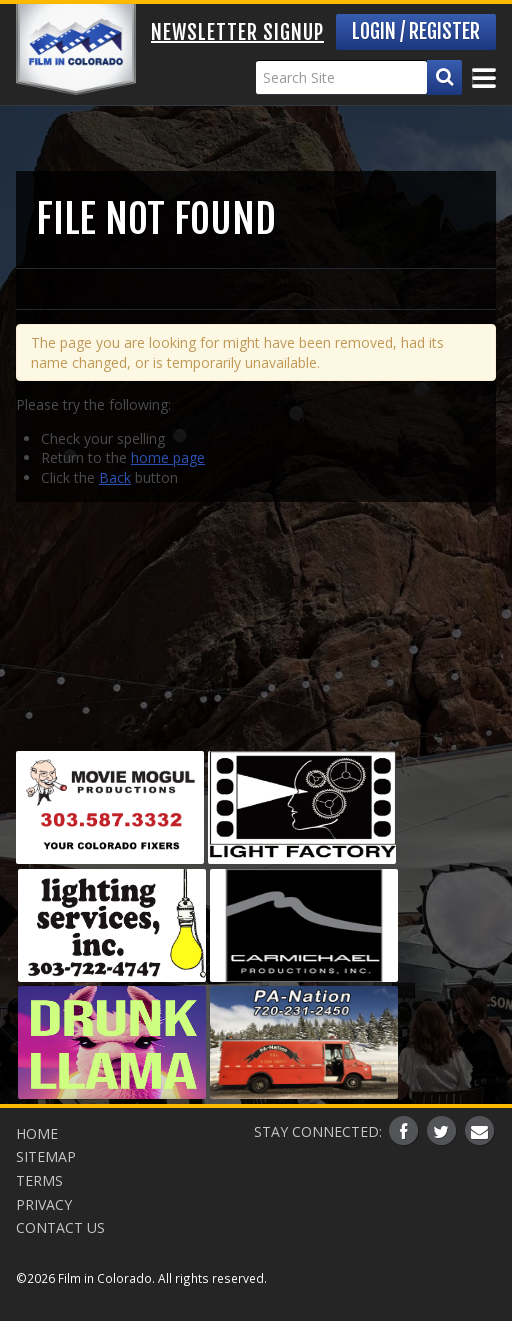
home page (168, 457)
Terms (39, 1180)
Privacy (44, 1204)
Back (115, 477)
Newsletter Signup (237, 32)
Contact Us (60, 1227)
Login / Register (416, 31)
